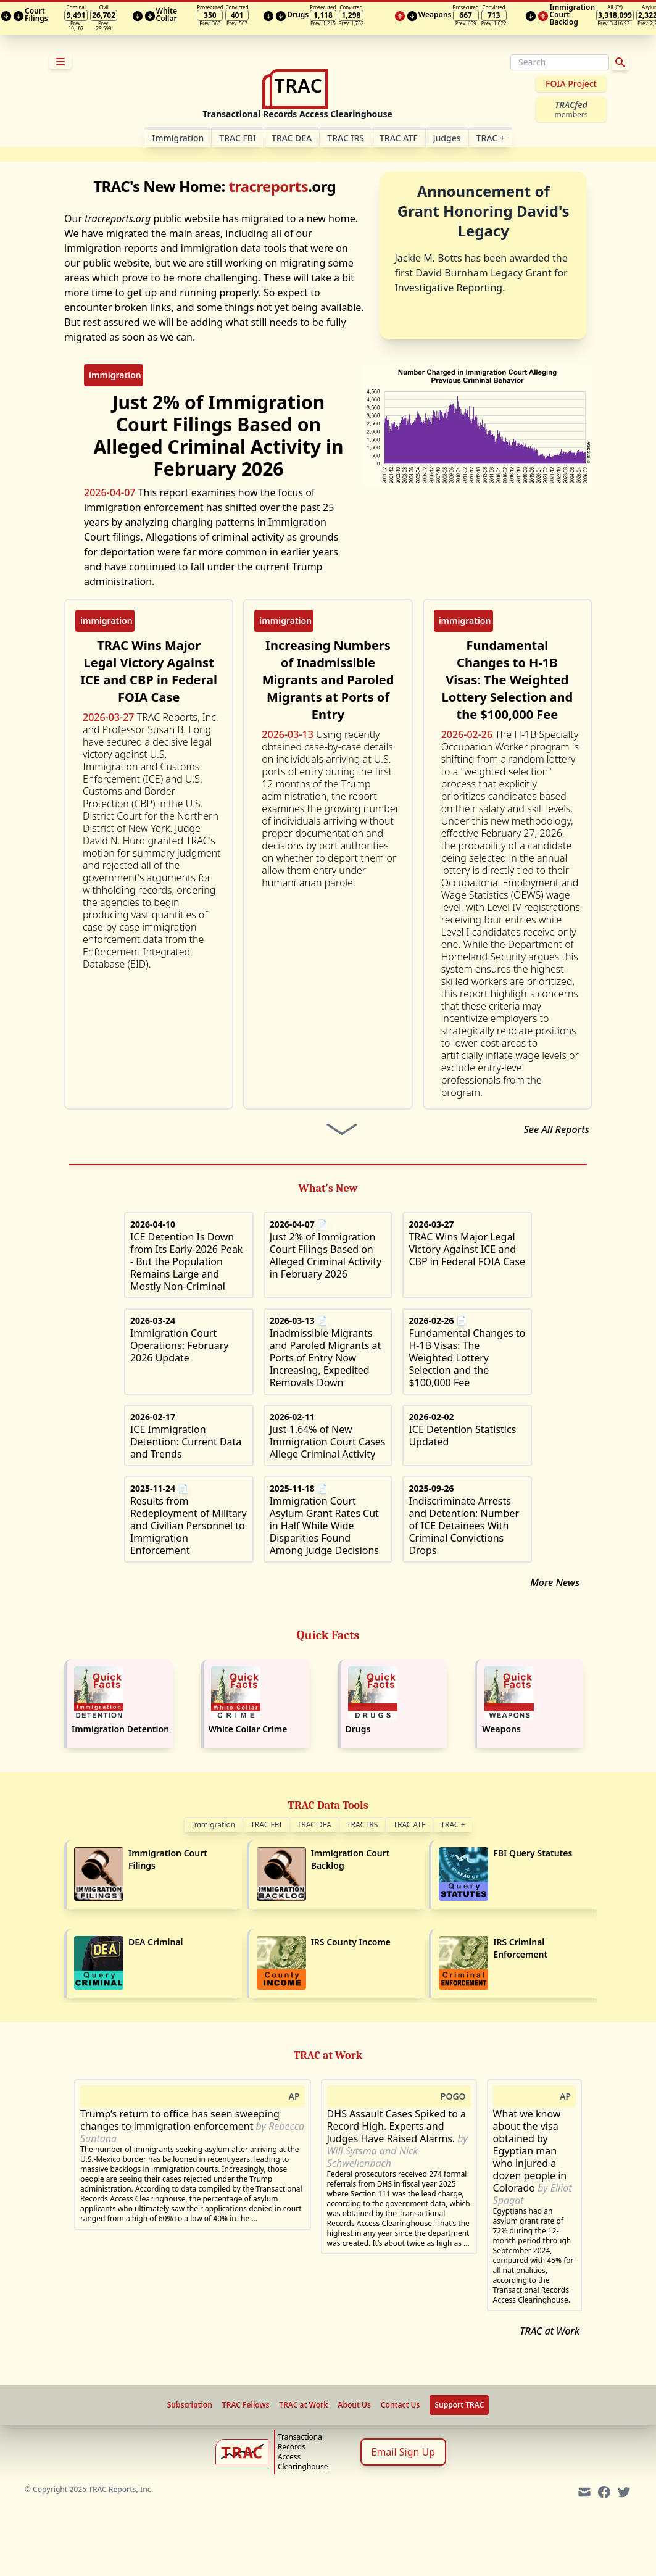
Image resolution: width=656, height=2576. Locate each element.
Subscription (189, 2405)
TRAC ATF (399, 138)
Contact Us (400, 2405)
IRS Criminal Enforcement (520, 1948)
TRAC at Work (549, 2331)
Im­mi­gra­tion (178, 138)
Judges (447, 138)
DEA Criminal (155, 1942)
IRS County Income (351, 1942)
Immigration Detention (120, 1729)
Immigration (214, 1824)
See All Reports (556, 1129)
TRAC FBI (237, 138)
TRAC (490, 138)
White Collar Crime (248, 1729)
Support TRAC (459, 2404)
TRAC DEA (292, 138)
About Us (354, 2405)
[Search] (559, 62)
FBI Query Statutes (532, 1853)
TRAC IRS (345, 138)
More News (554, 1582)
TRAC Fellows (245, 2405)
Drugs (358, 1729)
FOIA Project (571, 83)
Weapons (501, 1729)
